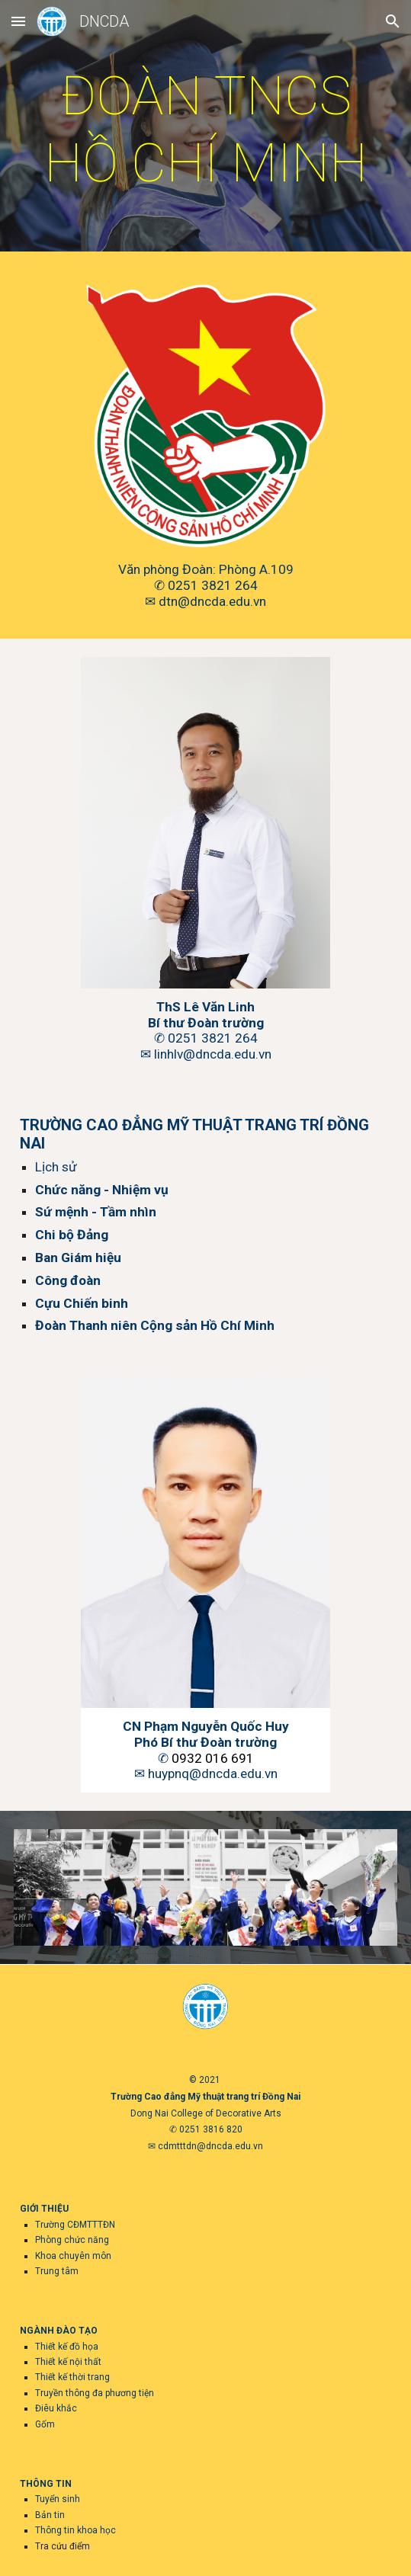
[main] (205, 129)
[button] (18, 21)
